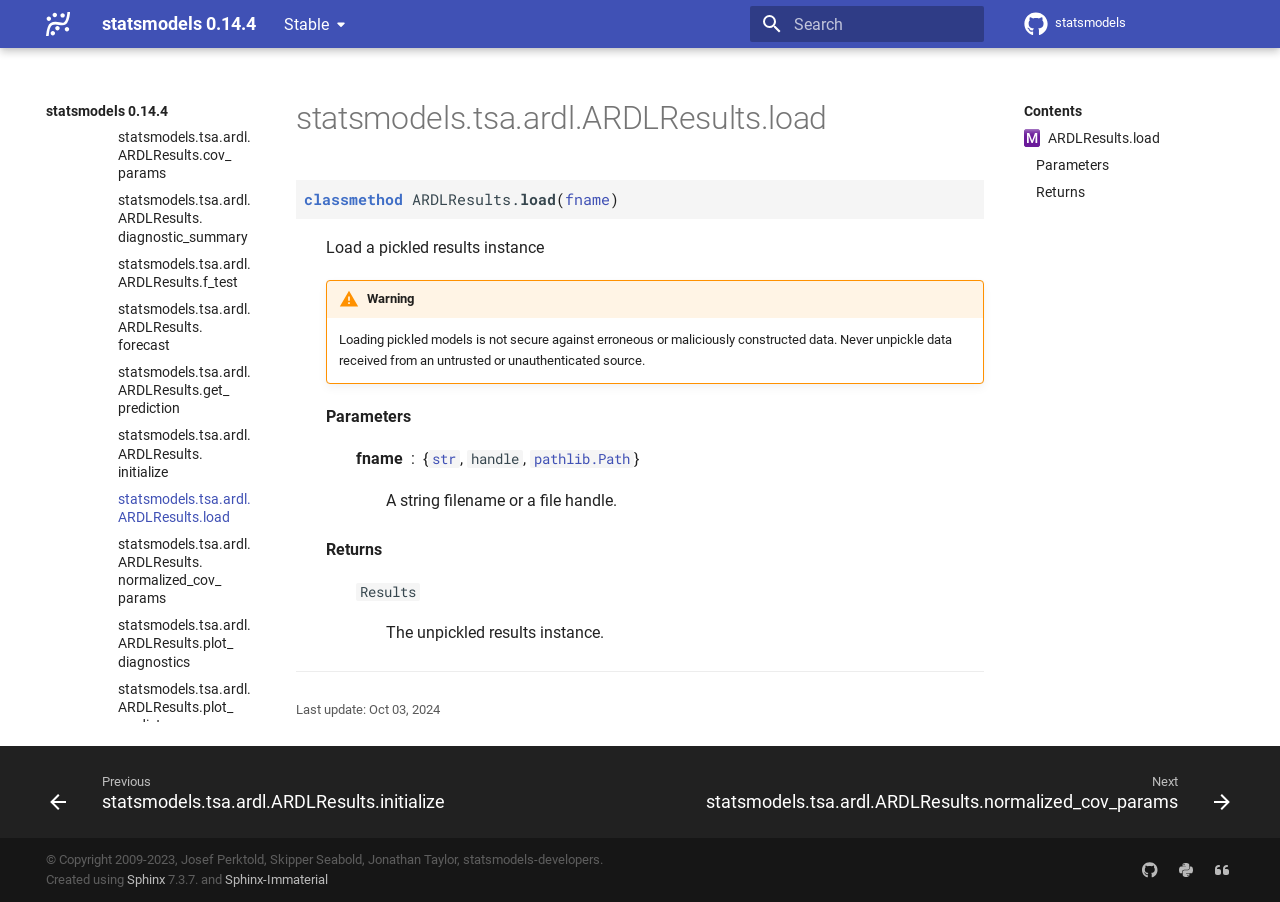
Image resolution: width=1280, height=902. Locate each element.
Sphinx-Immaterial (276, 879)
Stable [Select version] (306, 24)
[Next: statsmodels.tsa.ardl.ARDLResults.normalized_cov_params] (965, 792)
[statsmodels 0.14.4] (58, 24)
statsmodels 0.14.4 (107, 111)
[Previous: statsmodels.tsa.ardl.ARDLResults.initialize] (250, 792)
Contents (1053, 111)
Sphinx (146, 879)
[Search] (867, 24)
